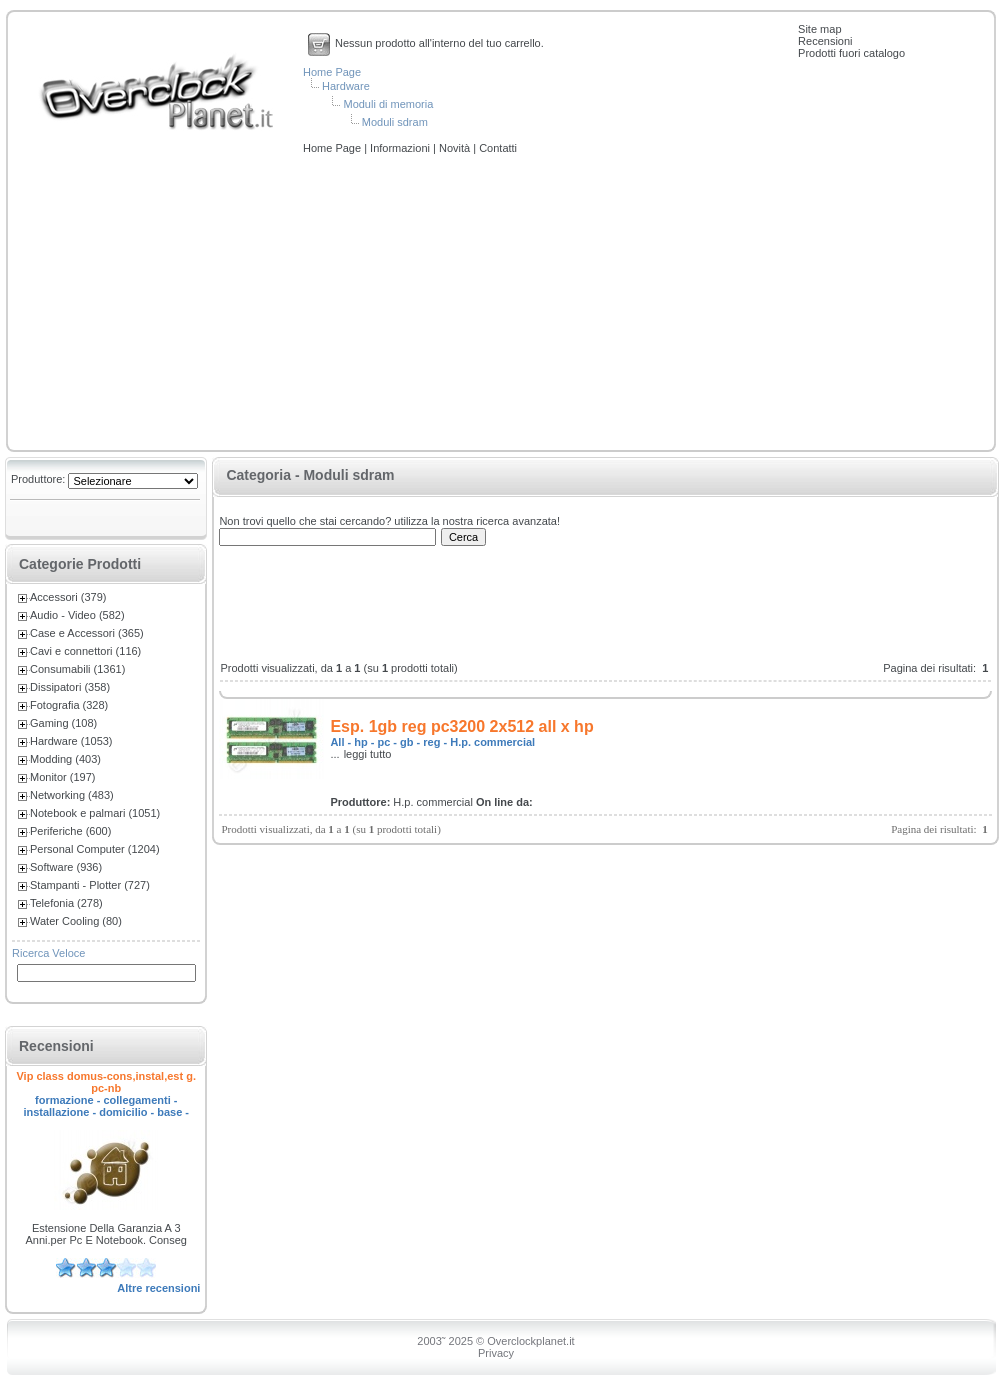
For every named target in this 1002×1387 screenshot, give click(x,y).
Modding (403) (65, 759)
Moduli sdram (395, 122)
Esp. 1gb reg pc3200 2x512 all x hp (461, 726)
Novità (456, 148)
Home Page (332, 72)
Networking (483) (72, 795)
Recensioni (825, 41)
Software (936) (66, 867)
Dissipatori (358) (70, 687)
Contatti (498, 148)
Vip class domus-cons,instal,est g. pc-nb (106, 1082)
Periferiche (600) (70, 831)
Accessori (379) (68, 597)
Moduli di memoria (388, 104)
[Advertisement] (501, 304)
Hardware (346, 86)
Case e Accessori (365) (87, 633)
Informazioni (401, 148)
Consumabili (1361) (77, 669)
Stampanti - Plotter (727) (90, 885)
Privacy (496, 1353)
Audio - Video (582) (77, 615)
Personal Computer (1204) (95, 849)
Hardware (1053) (71, 741)
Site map (819, 29)
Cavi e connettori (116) (85, 651)
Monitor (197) (62, 777)
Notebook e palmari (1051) (95, 813)
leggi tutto (368, 754)
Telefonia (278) (66, 903)
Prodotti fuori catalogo (851, 53)
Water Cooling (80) (76, 921)
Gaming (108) (63, 723)
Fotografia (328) (69, 705)
